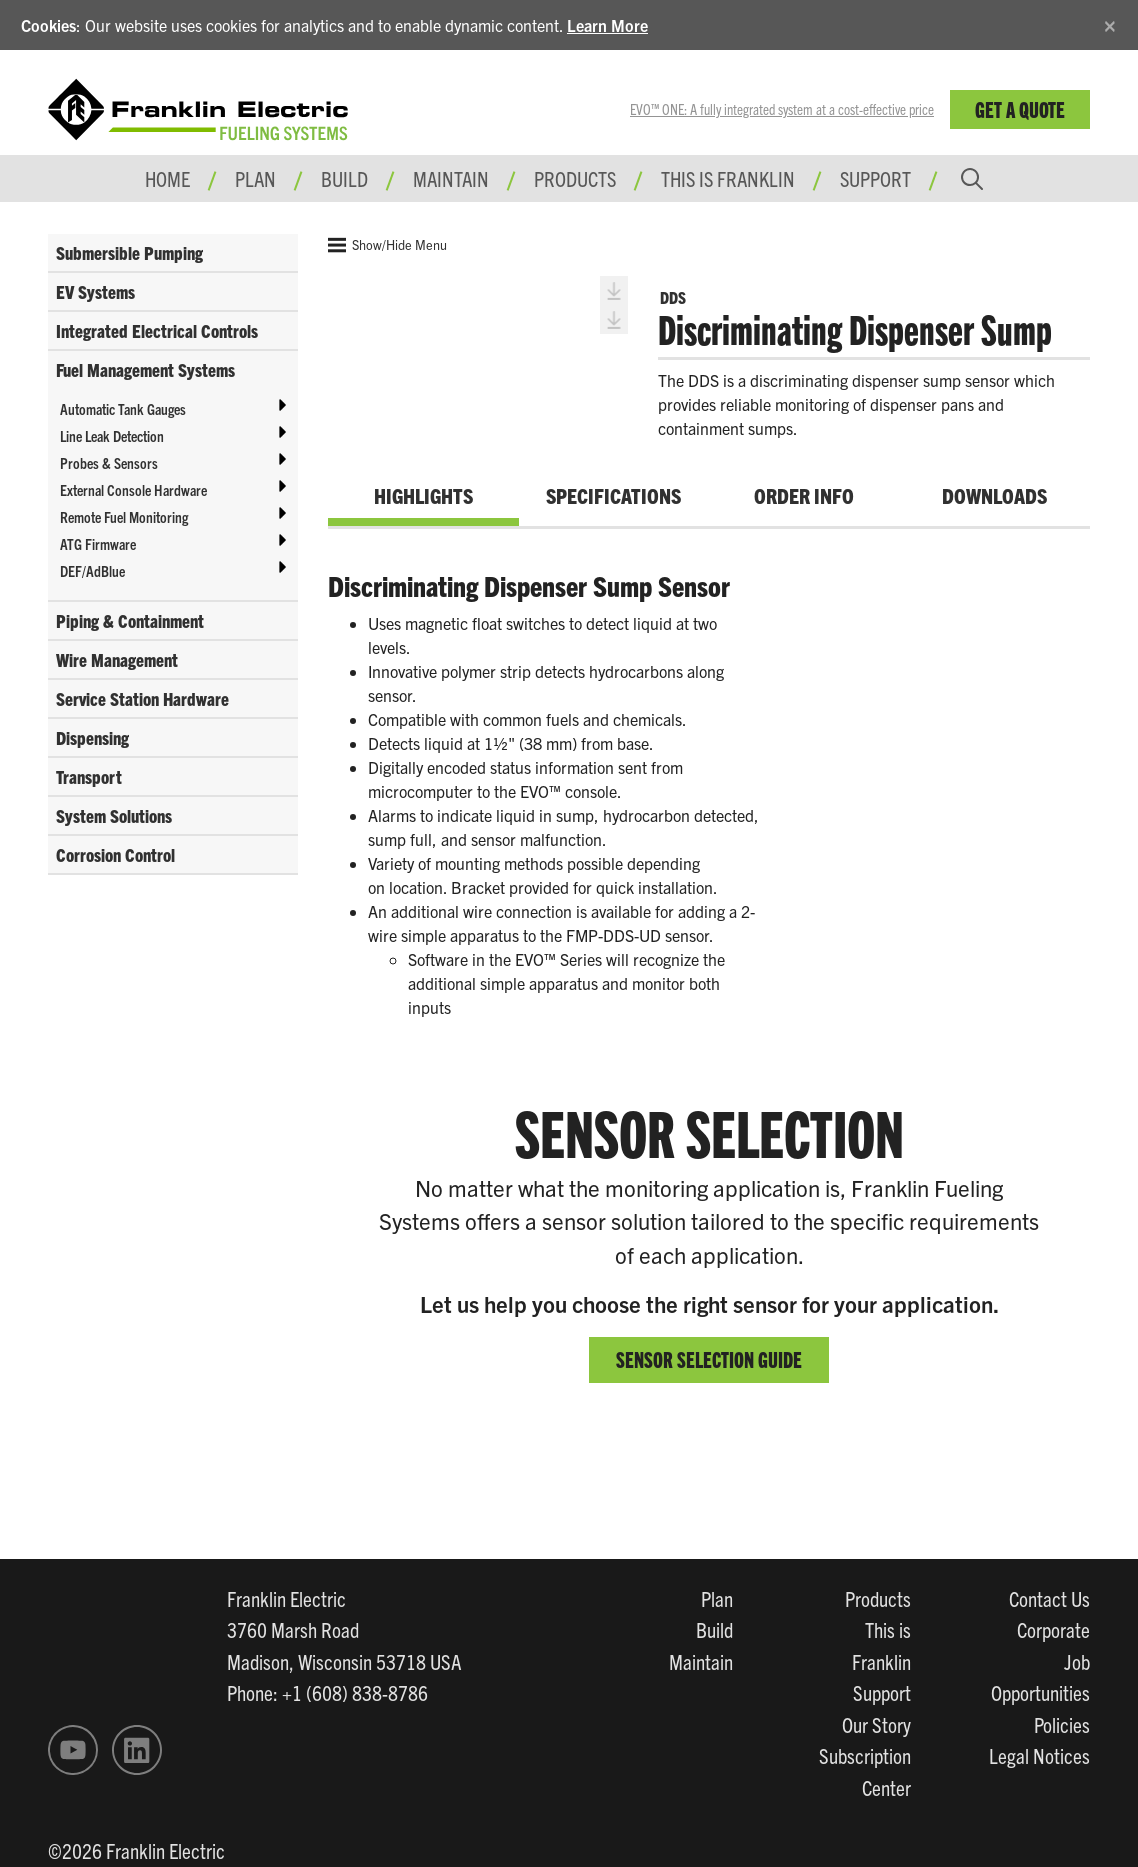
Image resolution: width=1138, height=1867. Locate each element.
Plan (717, 1598)
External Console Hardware (133, 489)
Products (878, 1598)
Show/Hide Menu (387, 245)
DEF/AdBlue (92, 570)
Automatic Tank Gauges (123, 408)
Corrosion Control (115, 854)
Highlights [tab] (423, 495)
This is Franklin (728, 178)
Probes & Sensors (109, 462)
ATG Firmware (98, 543)
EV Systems (95, 291)
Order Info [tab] (804, 495)
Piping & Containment (130, 620)
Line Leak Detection (112, 435)
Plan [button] (255, 178)
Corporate (1053, 1629)
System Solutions (114, 815)
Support (875, 178)
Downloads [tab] (994, 495)
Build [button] (344, 178)
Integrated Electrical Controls (157, 330)
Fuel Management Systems (145, 369)
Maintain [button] (451, 178)
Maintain (701, 1661)
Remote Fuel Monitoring (124, 516)
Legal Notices (1039, 1755)
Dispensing (92, 737)
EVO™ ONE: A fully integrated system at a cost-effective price (782, 109)
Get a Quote (1020, 108)
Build (714, 1629)
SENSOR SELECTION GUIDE (709, 1358)
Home (167, 178)
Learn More (607, 25)
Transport (89, 776)
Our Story (876, 1724)
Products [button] (575, 178)
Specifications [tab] (613, 495)
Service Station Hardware (142, 698)
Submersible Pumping (129, 252)
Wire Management (117, 659)
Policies (1062, 1724)
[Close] (1110, 22)
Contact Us (1049, 1598)
